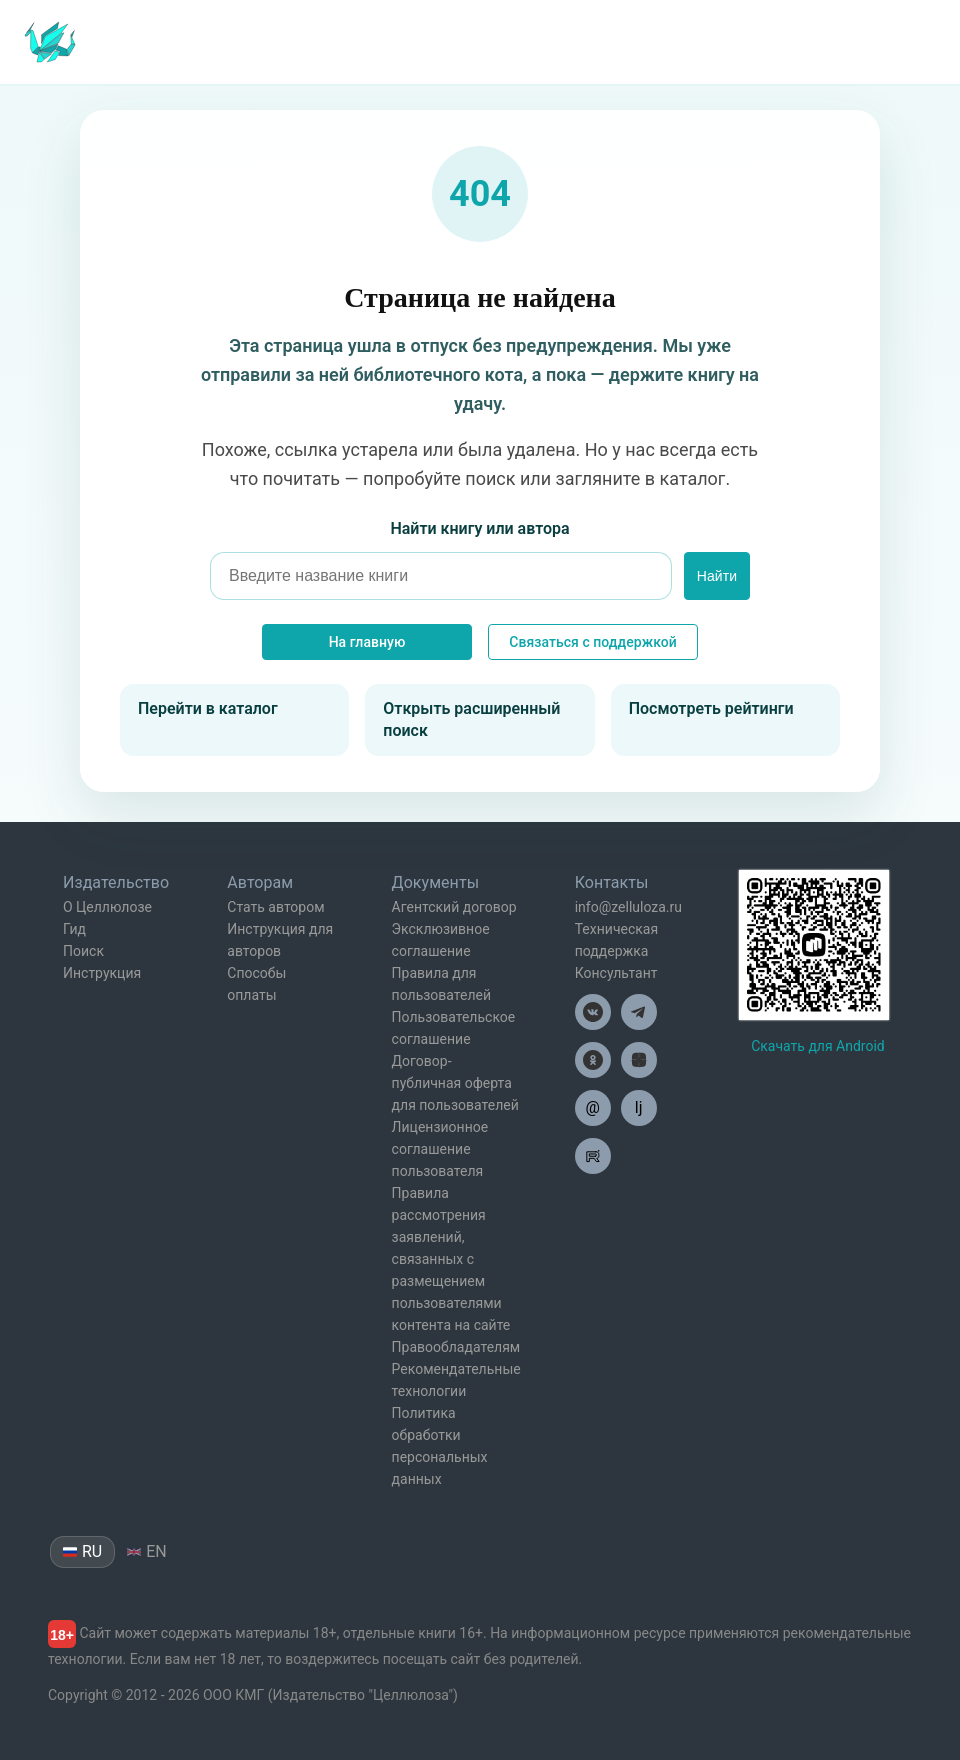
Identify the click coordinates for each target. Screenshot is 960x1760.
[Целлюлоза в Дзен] (639, 1060)
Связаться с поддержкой (592, 642)
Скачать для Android (818, 1046)
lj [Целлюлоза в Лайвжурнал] (639, 1107)
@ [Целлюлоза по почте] (593, 1107)
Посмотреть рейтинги (711, 708)
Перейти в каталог (208, 708)
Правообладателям (456, 1347)
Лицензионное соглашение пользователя (440, 1149)
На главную (367, 642)
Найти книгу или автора (479, 528)
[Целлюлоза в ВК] (593, 1012)
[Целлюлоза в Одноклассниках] (593, 1060)
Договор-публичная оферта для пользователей (455, 1083)
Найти (717, 576)
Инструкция (102, 973)
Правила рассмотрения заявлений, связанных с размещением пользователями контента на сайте (451, 1259)
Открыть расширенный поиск (471, 719)
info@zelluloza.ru (628, 907)
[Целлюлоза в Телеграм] (639, 1012)
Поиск (83, 951)
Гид (74, 929)
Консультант (616, 973)
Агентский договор (454, 907)
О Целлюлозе (107, 907)
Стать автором (275, 907)
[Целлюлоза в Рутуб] (593, 1156)
